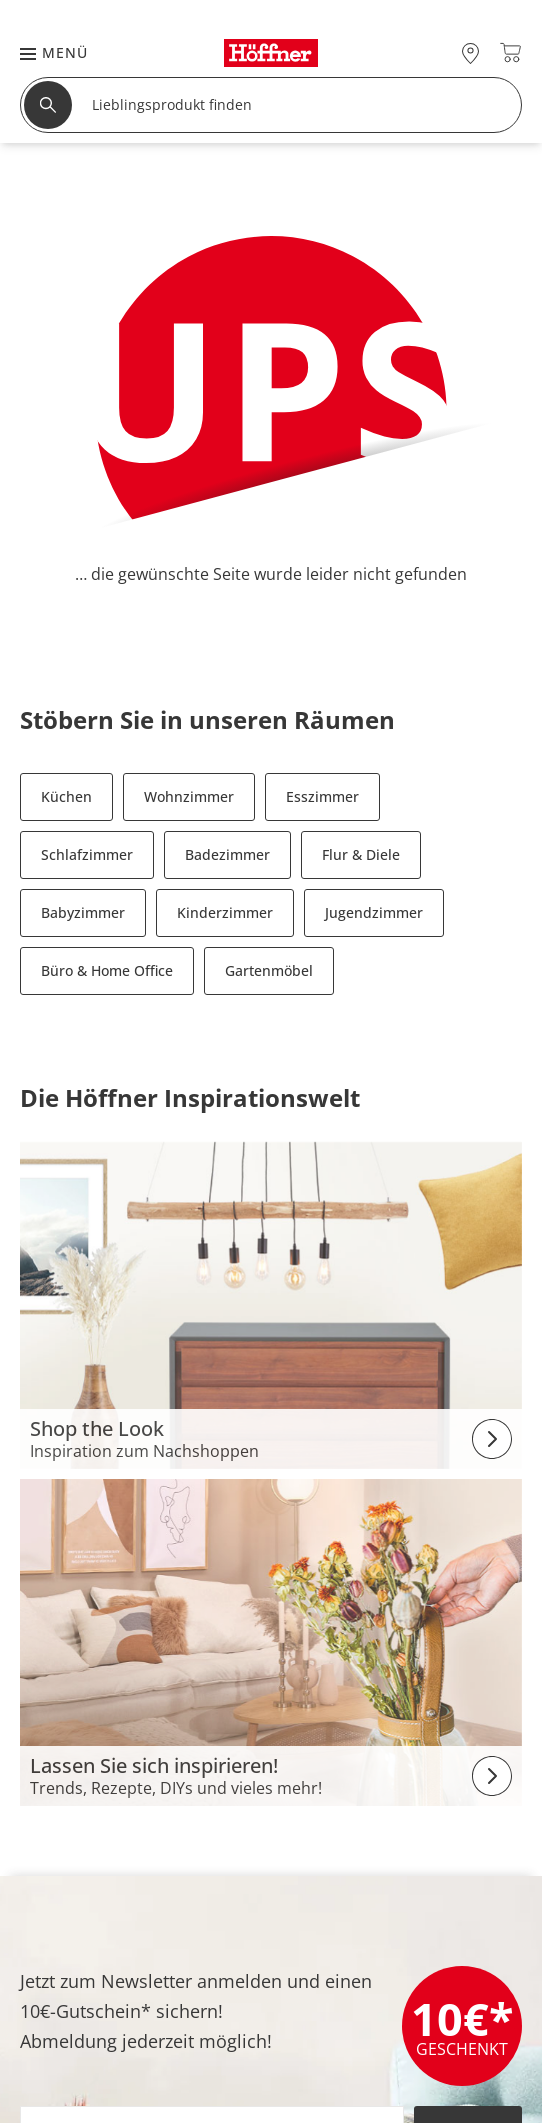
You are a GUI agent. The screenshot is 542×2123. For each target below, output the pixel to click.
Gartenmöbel (269, 970)
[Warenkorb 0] (510, 52)
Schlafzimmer (87, 854)
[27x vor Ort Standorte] (470, 52)
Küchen (66, 796)
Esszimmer (322, 796)
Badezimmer (227, 854)
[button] (44, 52)
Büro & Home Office (107, 970)
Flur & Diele (361, 854)
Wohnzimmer (189, 796)
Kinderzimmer (225, 912)
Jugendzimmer (374, 912)
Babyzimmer (83, 912)
